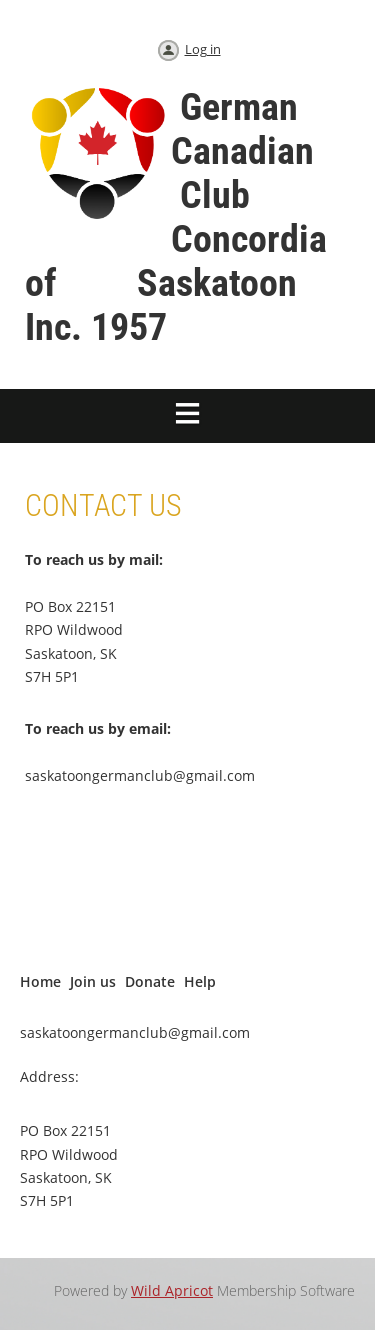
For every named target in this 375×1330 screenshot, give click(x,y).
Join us (93, 981)
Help (200, 981)
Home (40, 981)
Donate (150, 981)
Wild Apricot (172, 1290)
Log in (203, 49)
